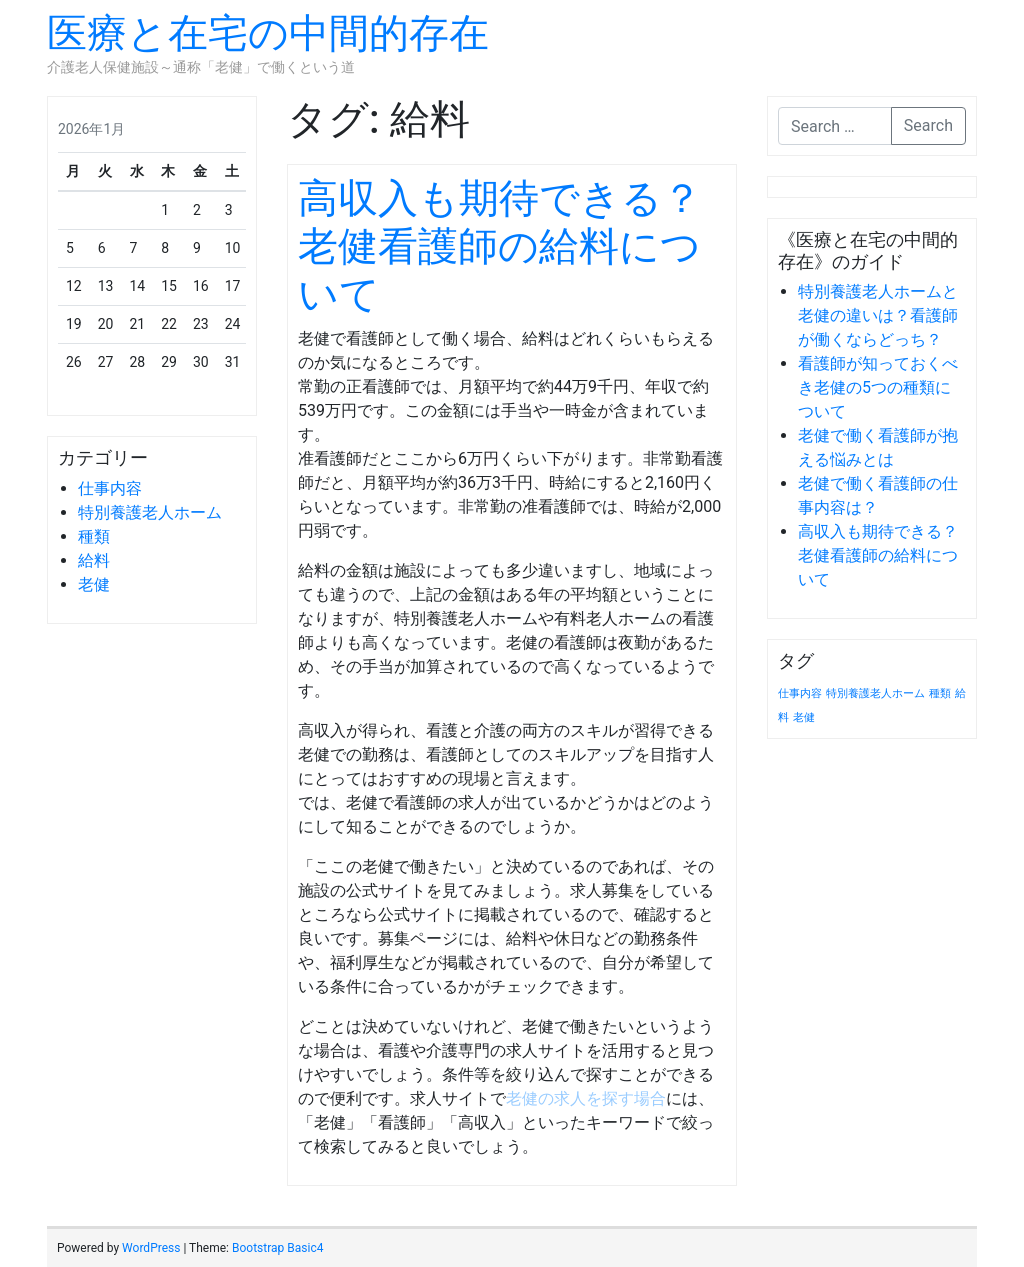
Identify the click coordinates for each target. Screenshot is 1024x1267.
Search (928, 125)
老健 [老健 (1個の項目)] (804, 717)
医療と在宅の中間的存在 (268, 33)
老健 (94, 584)
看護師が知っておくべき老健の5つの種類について (878, 387)
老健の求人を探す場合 (586, 1098)
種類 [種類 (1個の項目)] (940, 693)
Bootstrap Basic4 (277, 1248)
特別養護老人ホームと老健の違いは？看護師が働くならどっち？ (878, 315)
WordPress (151, 1248)
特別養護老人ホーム (150, 512)
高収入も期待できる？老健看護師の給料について (500, 246)
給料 (94, 560)
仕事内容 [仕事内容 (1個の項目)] (800, 693)
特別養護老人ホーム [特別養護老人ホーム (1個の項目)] (875, 693)
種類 (94, 536)
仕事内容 (110, 488)
